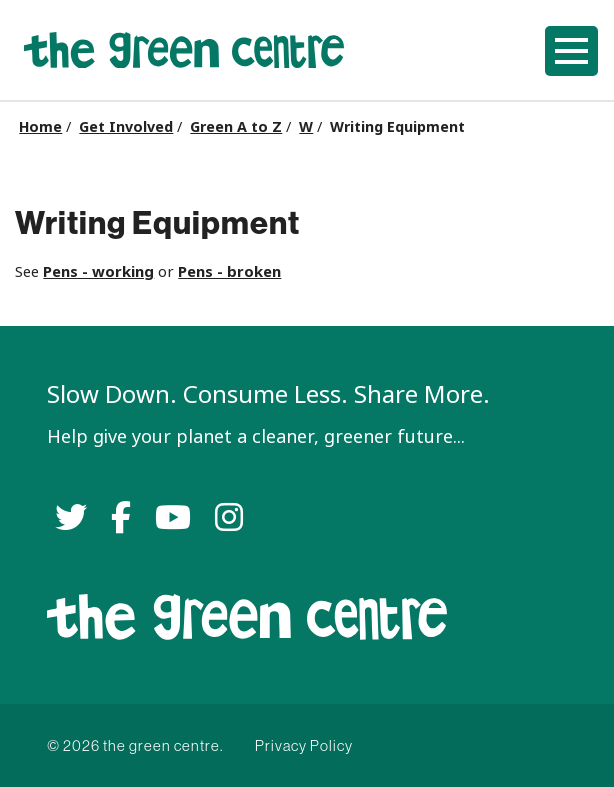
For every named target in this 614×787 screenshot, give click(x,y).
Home (40, 127)
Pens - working (98, 271)
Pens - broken (229, 271)
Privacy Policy (304, 745)
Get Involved (126, 127)
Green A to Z (236, 127)
